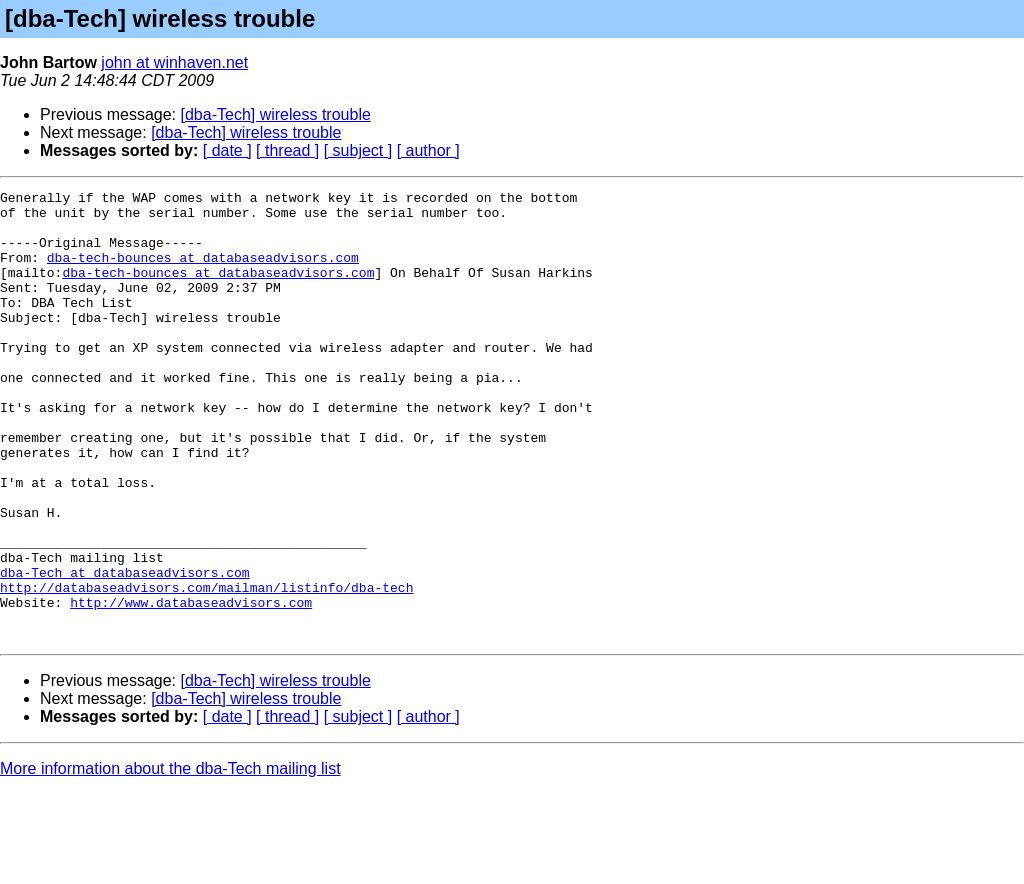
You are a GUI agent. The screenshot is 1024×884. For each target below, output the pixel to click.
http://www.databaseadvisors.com (191, 686)
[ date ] (227, 150)
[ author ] (428, 150)
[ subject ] (358, 150)
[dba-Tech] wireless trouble (276, 114)
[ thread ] (287, 150)
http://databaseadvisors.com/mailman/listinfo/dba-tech (206, 668)
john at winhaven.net (174, 62)
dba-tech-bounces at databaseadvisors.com (203, 272)
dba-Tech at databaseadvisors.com (125, 650)
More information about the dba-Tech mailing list (170, 858)
